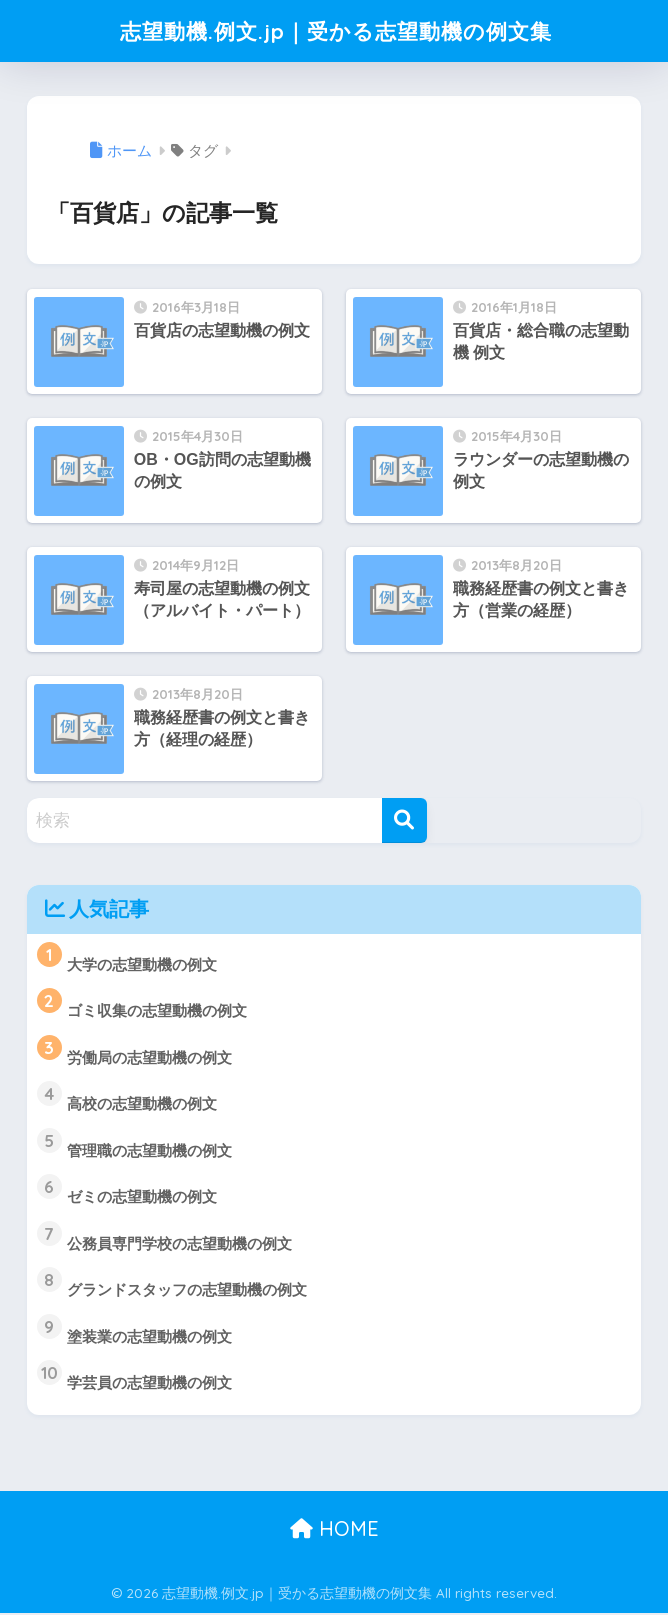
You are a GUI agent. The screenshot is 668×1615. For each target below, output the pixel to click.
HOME (334, 1530)
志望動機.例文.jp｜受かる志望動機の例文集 (336, 30)
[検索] (404, 820)
